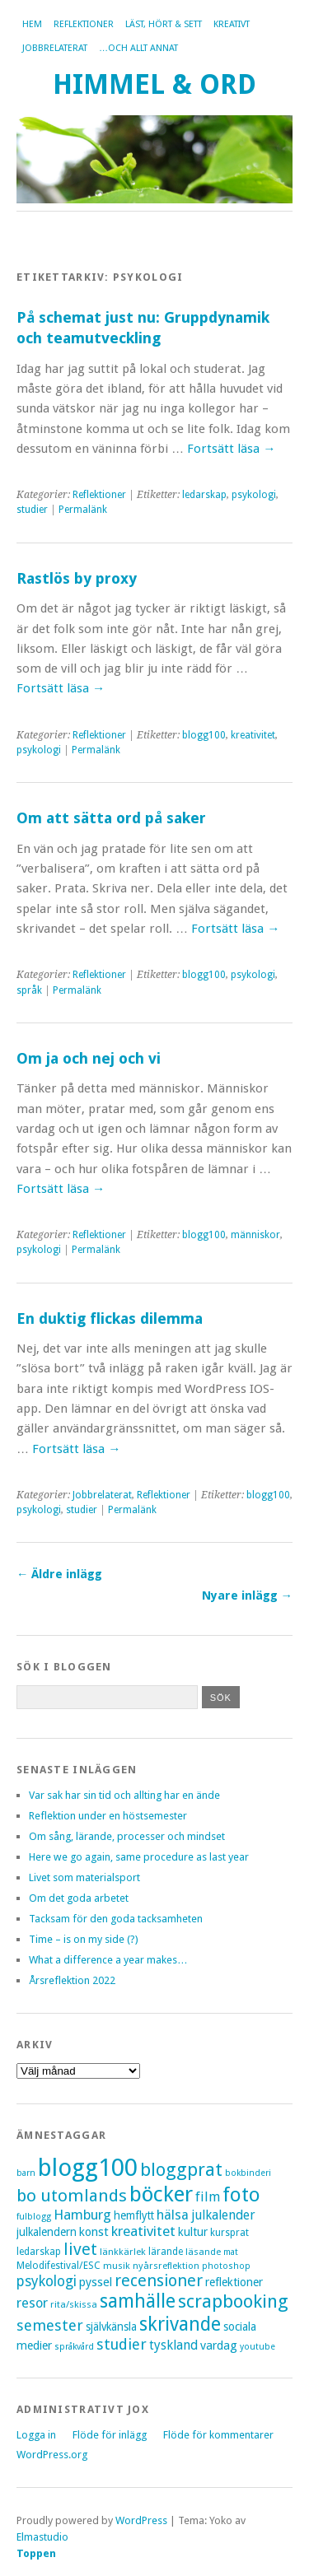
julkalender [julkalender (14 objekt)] (223, 2215)
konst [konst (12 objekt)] (94, 2231)
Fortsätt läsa (231, 448)
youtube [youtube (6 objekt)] (257, 2346)
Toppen (36, 2553)
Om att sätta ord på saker (111, 818)
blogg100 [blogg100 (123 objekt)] (88, 2168)
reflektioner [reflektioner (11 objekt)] (234, 2282)
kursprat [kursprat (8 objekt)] (229, 2232)
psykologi (254, 495)
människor (255, 1235)
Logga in (36, 2435)
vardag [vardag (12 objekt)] (218, 2345)
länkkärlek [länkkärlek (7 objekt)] (123, 2251)
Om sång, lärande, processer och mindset (127, 1836)
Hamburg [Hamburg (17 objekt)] (82, 2214)
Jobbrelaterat (54, 48)
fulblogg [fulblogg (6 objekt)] (33, 2216)
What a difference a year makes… (108, 1960)
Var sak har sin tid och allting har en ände (124, 1795)
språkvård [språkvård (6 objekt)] (74, 2346)
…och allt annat (138, 48)
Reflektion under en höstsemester (108, 1816)
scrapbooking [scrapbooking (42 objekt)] (233, 2301)
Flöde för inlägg (110, 2435)
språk (29, 990)
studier (32, 509)
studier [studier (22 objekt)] (121, 2344)
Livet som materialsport (84, 1877)
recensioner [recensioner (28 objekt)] (159, 2280)
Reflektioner (84, 24)
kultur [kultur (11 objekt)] (193, 2231)
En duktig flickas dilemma (109, 1318)
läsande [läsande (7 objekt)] (203, 2251)
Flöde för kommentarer (218, 2435)
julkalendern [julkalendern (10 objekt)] (46, 2231)
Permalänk (83, 509)
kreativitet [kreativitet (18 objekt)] (143, 2231)
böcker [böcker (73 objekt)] (161, 2194)
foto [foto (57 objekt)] (241, 2194)
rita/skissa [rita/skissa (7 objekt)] (73, 2304)
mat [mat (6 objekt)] (230, 2252)
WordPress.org (51, 2454)
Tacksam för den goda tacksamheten (116, 1918)
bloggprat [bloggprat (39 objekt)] (181, 2169)
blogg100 (204, 735)
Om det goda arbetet (79, 1898)
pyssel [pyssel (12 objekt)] (95, 2282)
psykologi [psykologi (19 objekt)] (46, 2281)
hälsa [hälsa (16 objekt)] (173, 2215)
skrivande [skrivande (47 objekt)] (180, 2324)
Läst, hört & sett (163, 24)
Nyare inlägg (247, 1595)
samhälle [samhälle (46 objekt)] (138, 2301)
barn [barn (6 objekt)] (25, 2173)
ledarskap (204, 495)
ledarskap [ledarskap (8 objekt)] (38, 2251)
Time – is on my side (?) (83, 1939)
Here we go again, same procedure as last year (139, 1857)
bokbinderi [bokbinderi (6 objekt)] (248, 2173)
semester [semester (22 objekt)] (49, 2325)
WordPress (141, 2520)
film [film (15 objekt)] (207, 2197)
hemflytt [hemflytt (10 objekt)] (134, 2215)
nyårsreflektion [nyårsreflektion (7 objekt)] (166, 2265)
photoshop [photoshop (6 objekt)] (226, 2266)
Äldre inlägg (59, 1574)
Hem (32, 24)
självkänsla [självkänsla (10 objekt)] (111, 2326)
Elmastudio (42, 2537)
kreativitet (253, 735)
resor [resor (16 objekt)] (32, 2303)
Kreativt (231, 24)
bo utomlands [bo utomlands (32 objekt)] (71, 2196)
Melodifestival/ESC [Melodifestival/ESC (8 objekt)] (58, 2265)
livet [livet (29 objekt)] (80, 2249)
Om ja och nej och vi (88, 1058)
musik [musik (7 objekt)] (116, 2265)
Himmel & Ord (154, 84)
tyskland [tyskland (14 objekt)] (173, 2345)
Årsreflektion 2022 (72, 1980)
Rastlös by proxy (76, 578)
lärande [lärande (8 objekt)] (165, 2251)
